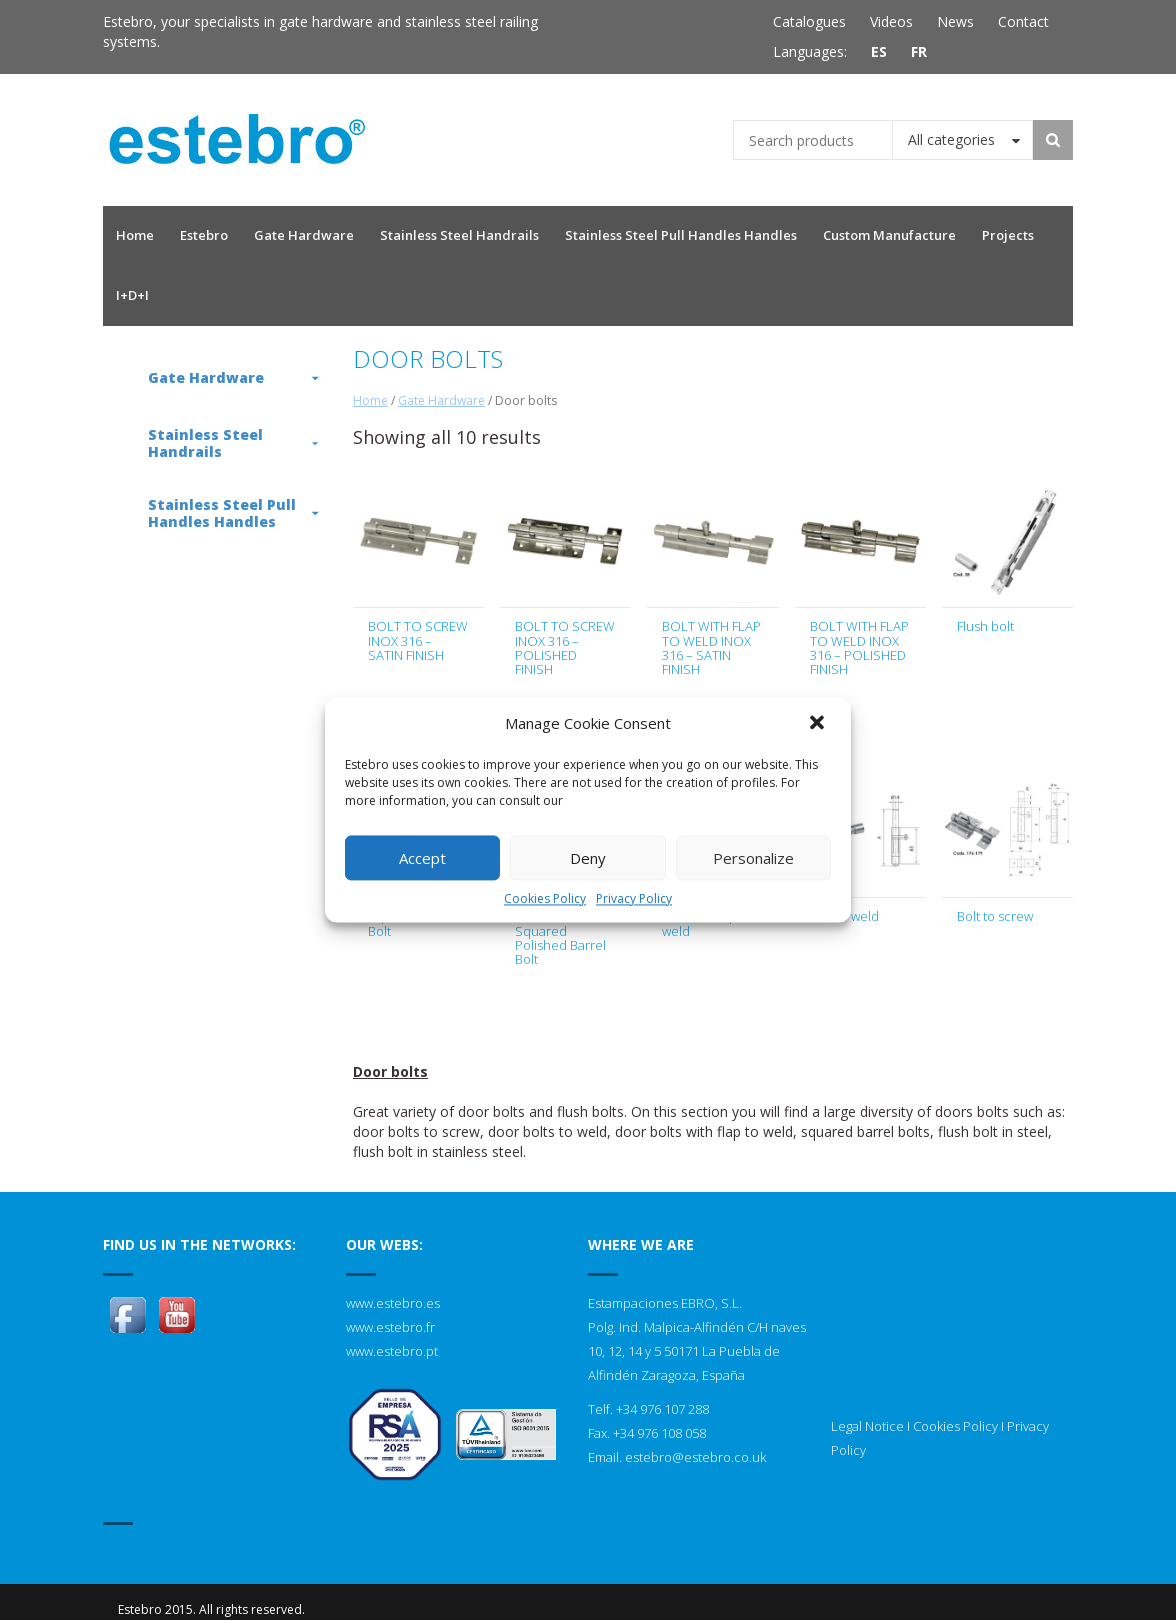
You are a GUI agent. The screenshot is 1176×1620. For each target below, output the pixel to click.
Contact (1023, 21)
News (955, 21)
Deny (588, 858)
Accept (422, 858)
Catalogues (809, 21)
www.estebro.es (393, 1303)
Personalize (753, 858)
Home (370, 400)
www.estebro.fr (390, 1327)
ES (879, 51)
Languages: (810, 51)
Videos (891, 21)
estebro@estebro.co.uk (695, 1457)
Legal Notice (867, 1426)
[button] (819, 724)
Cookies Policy (545, 898)
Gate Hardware (441, 400)
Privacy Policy (634, 898)
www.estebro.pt (392, 1351)
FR (919, 51)
